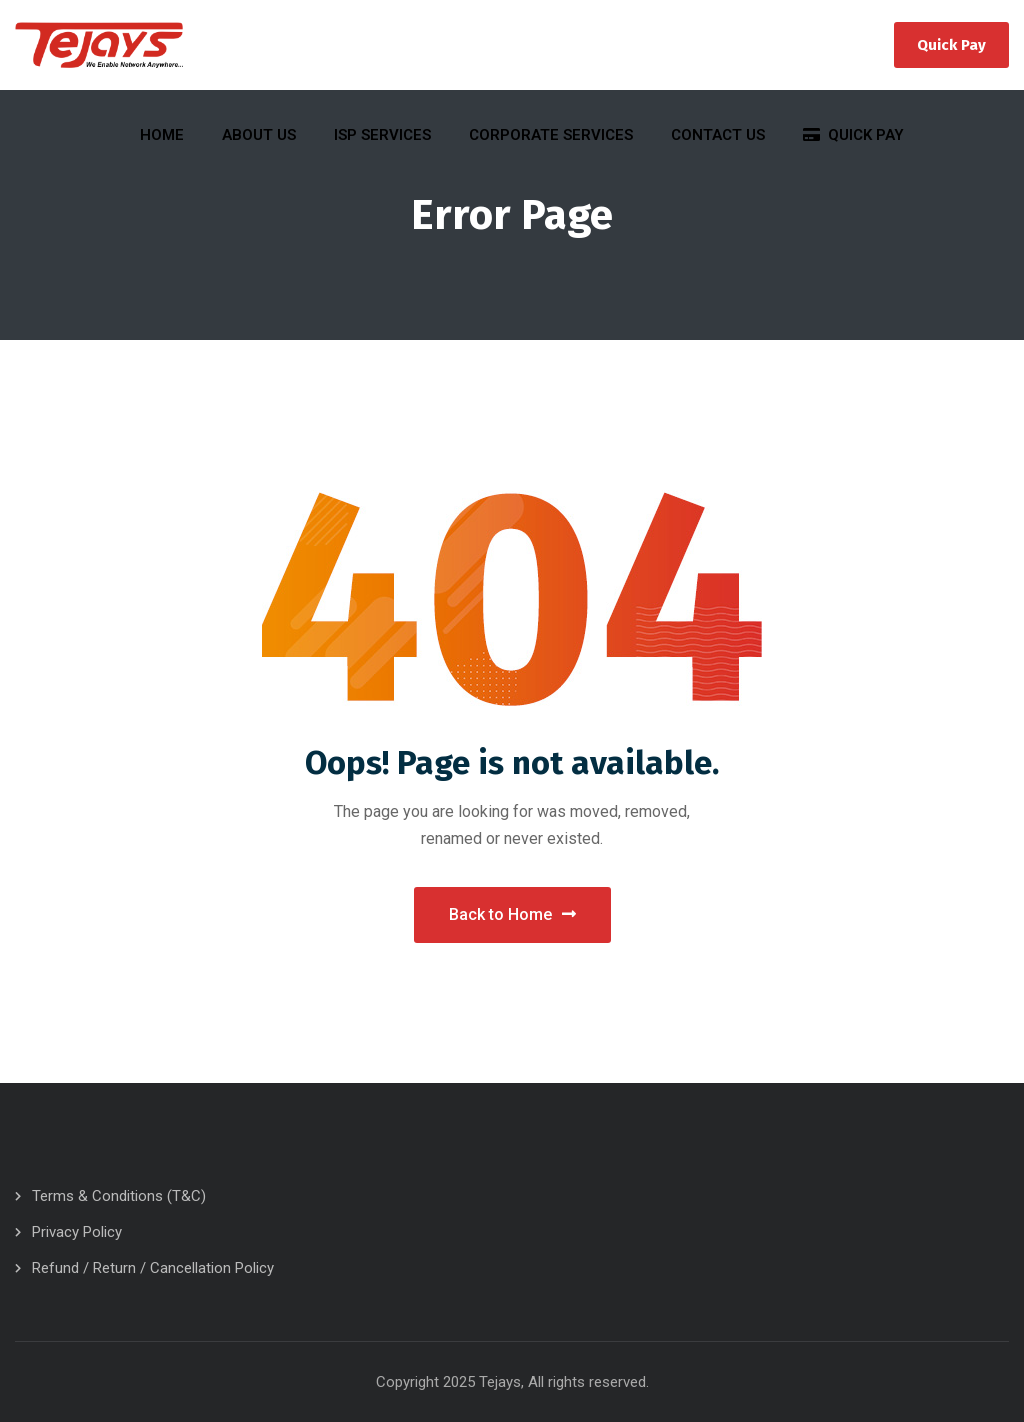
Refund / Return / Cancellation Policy (153, 1268)
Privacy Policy (77, 1232)
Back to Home (512, 914)
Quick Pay (951, 45)
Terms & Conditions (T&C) (119, 1196)
